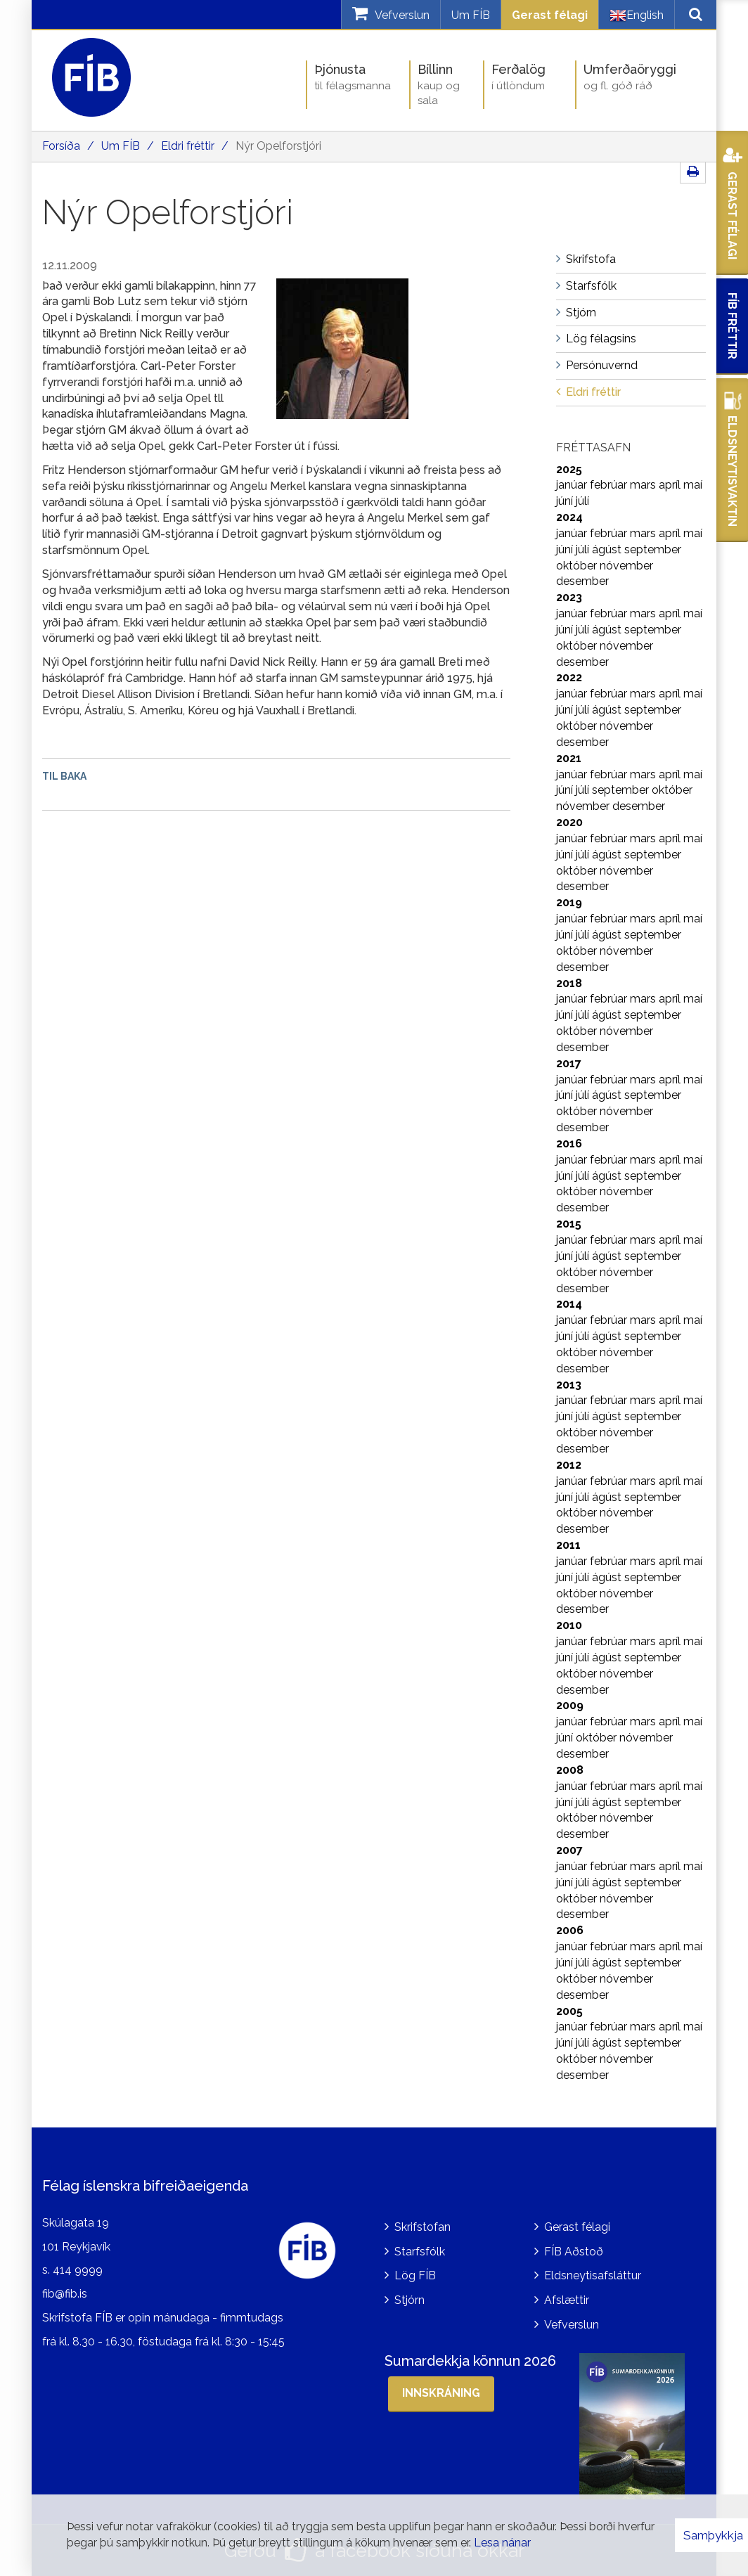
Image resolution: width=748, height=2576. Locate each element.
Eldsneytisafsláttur (592, 2275)
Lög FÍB (415, 2275)
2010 (569, 1625)
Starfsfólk (419, 2251)
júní (566, 501)
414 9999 (78, 2269)
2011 (568, 1545)
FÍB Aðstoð (573, 2251)
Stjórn (409, 2300)
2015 (568, 1223)
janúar (573, 484)
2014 (569, 1303)
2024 (569, 517)
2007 (569, 1850)
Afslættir (566, 2300)
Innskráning (441, 2393)
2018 (569, 983)
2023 (569, 597)
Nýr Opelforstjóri (278, 146)
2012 (568, 1464)
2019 (569, 902)
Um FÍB (470, 15)
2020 (569, 822)
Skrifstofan (422, 2227)
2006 (569, 1930)
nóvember (626, 565)
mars (644, 484)
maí (692, 484)
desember (582, 581)
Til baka (64, 776)
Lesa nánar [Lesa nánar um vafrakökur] (502, 2542)
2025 (569, 469)
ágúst (608, 549)
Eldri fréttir (187, 146)
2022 (569, 677)
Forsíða (61, 146)
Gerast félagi (550, 15)
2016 (569, 1143)
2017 (568, 1063)
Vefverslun (571, 2324)
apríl (671, 484)
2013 (568, 1384)
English (637, 15)
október (578, 565)
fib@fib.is (64, 2293)
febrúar (610, 484)
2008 (569, 1770)
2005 (569, 2011)
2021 (568, 758)
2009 (569, 1705)
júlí (582, 501)
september (652, 549)
